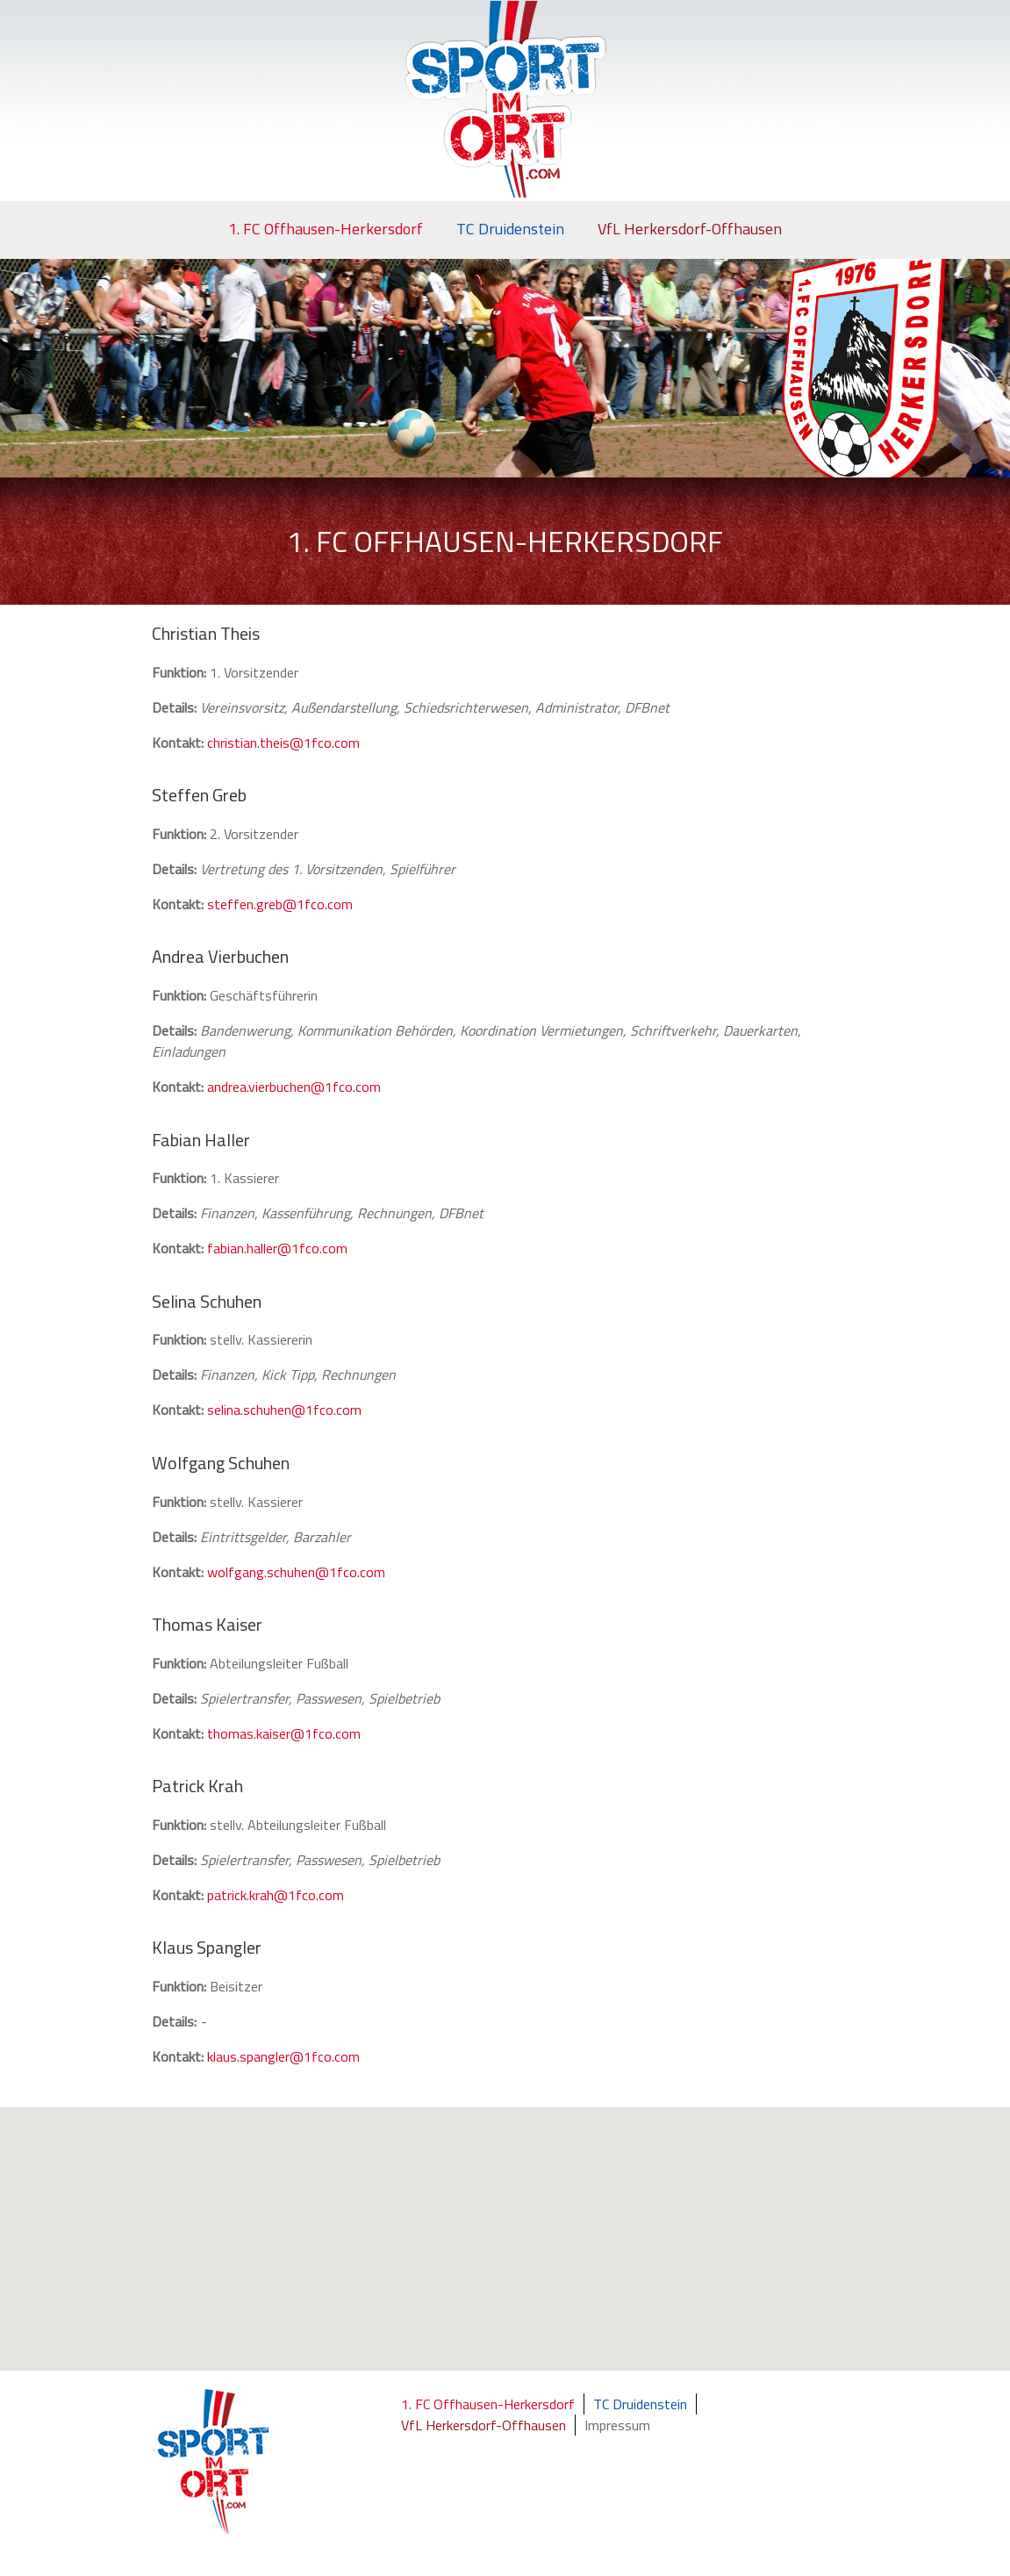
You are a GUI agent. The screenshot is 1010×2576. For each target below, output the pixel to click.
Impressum (617, 2425)
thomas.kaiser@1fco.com (284, 1733)
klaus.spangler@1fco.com (283, 2056)
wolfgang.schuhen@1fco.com (296, 1571)
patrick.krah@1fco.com (275, 1894)
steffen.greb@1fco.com (280, 904)
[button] (514, 2256)
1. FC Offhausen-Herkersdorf (325, 228)
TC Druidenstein (510, 228)
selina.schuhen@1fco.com (284, 1409)
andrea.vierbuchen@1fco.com (294, 1086)
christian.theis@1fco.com (283, 742)
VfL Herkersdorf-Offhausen (690, 228)
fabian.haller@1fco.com (277, 1248)
